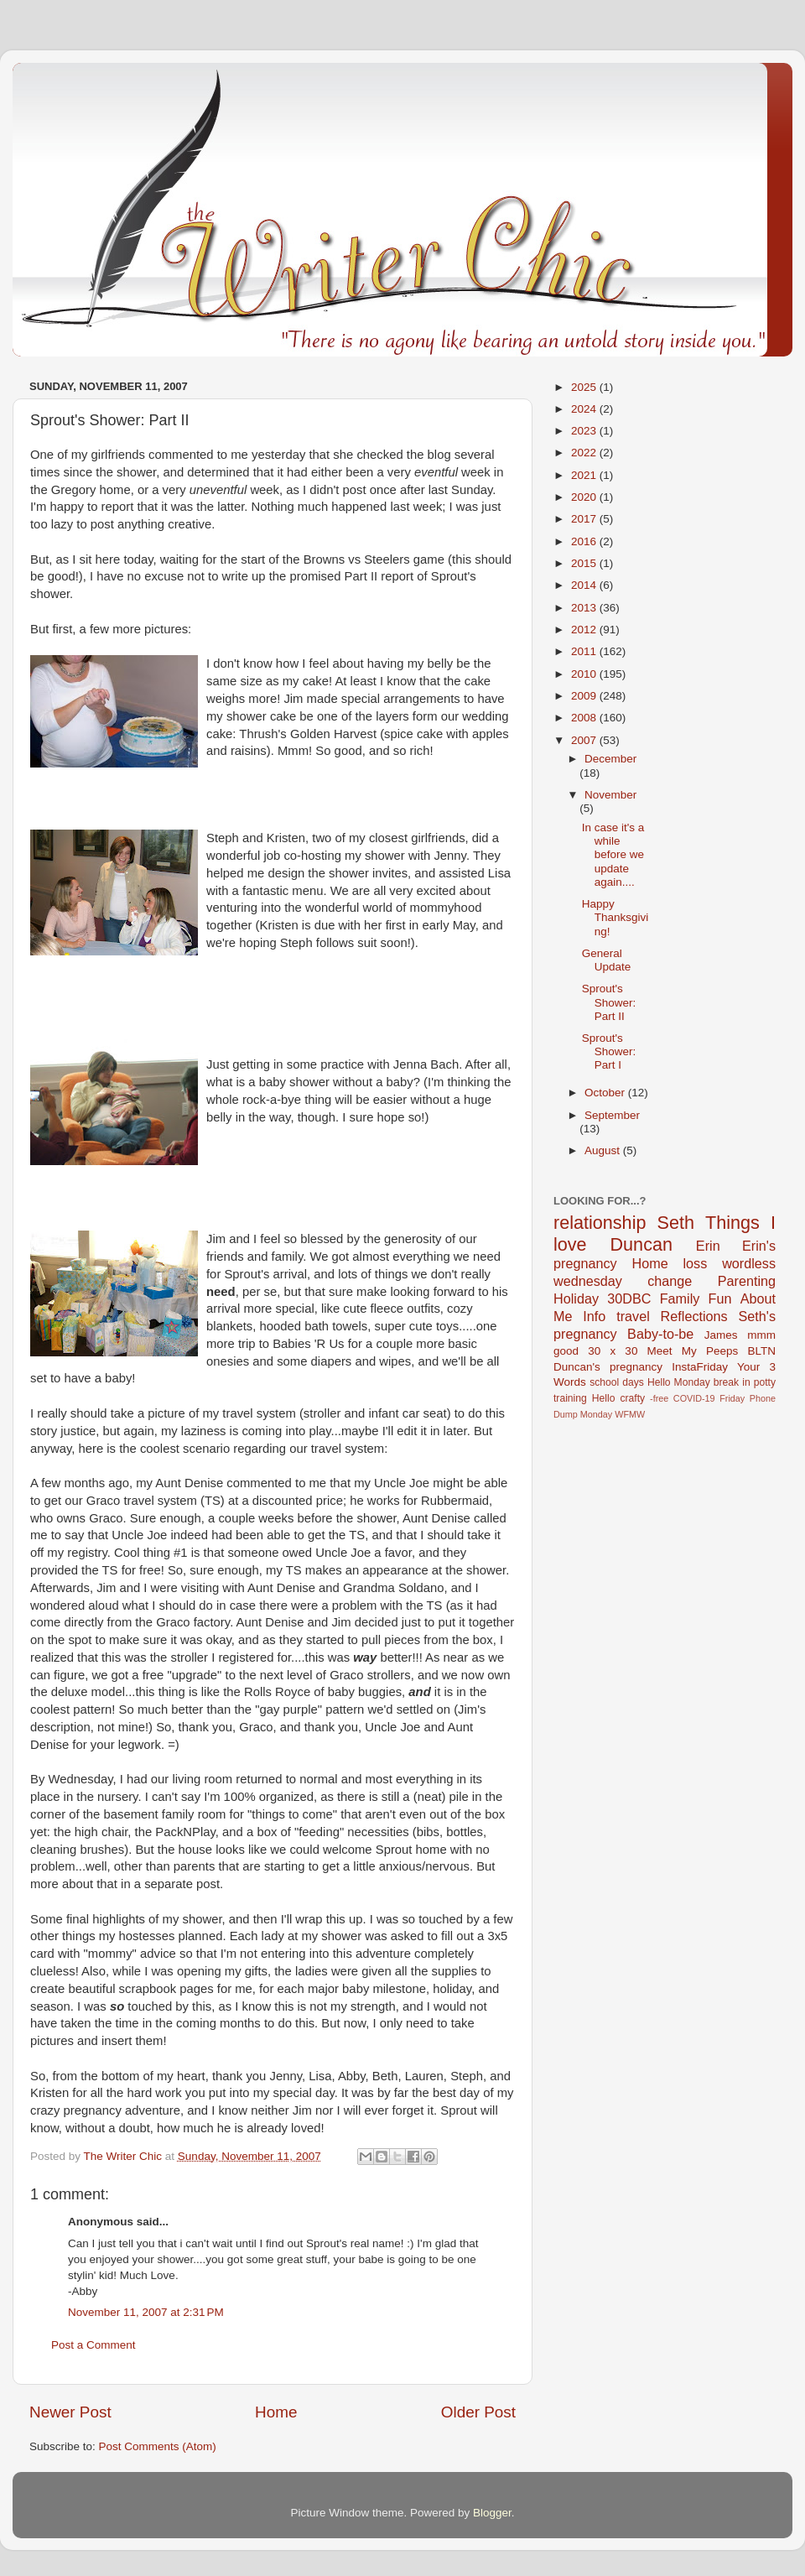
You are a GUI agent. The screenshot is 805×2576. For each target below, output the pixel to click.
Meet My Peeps (693, 1351)
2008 (585, 717)
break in (732, 1382)
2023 (585, 430)
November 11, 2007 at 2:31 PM (146, 2312)
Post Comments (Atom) (157, 2446)
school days (616, 1382)
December (610, 758)
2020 (585, 497)
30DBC (629, 1298)
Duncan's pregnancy (607, 1367)
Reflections (694, 1316)
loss (695, 1263)
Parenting (747, 1280)
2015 (585, 563)
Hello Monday (678, 1382)
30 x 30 (612, 1351)
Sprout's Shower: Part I (609, 1051)
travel (633, 1316)
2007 (585, 740)
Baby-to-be (660, 1333)
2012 (585, 629)
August (603, 1150)
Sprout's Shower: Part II (609, 1002)
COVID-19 (694, 1398)
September (612, 1115)
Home (276, 2412)
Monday (596, 1414)
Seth (675, 1222)
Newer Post (70, 2412)
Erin (708, 1245)
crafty (632, 1398)
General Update (606, 960)
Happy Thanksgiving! (615, 917)
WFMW (630, 1414)
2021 (585, 475)
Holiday (576, 1298)
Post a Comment (93, 2345)
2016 (585, 541)
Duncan (641, 1244)
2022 (585, 452)
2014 (585, 585)
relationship (599, 1222)
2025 (585, 387)
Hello (603, 1398)
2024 (585, 409)
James (721, 1335)
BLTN (761, 1351)
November (610, 794)
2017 (585, 519)
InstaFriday (700, 1367)
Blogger (492, 2512)
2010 (585, 674)
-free (659, 1398)
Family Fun (696, 1298)
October (606, 1092)
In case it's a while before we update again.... (613, 854)
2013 (585, 607)
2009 (585, 696)
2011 (585, 651)
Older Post (478, 2412)
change (669, 1280)
